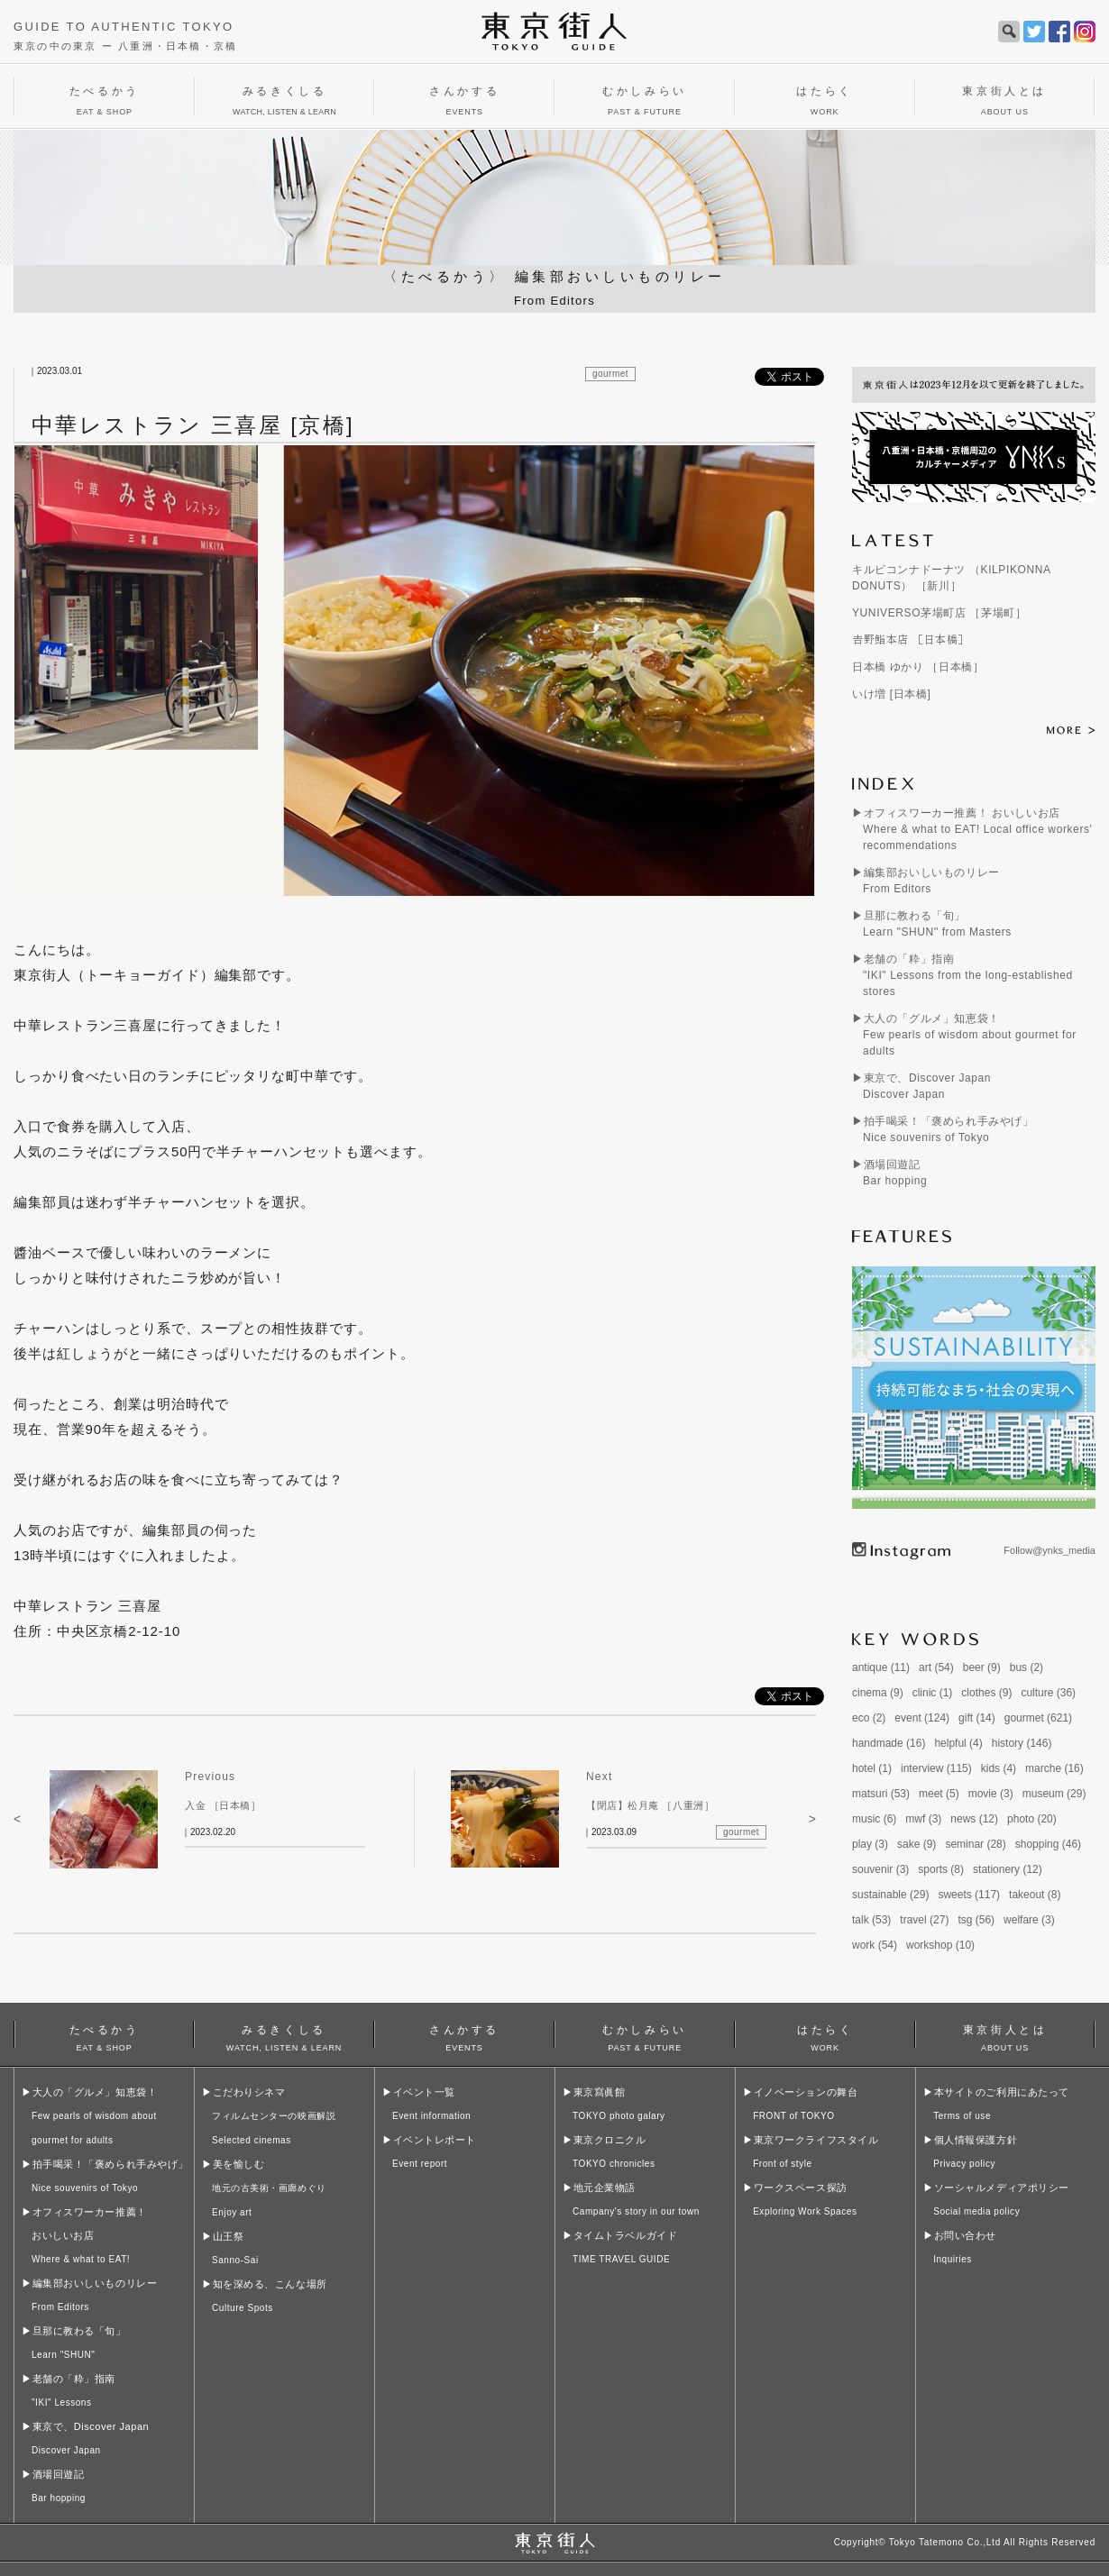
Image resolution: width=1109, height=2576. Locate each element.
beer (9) (982, 1667)
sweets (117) (969, 1894)
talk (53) (871, 1920)
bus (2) (1026, 1667)
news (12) (974, 1819)
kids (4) (998, 1768)
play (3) (870, 1844)
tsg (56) (976, 1920)
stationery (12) (1007, 1869)
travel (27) (924, 1920)
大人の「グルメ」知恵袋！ (94, 2116)
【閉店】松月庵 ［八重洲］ (650, 1805)
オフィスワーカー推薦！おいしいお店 (89, 2235)
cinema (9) (877, 1692)
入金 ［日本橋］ (223, 1805)
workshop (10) (940, 1945)
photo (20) (1032, 1819)
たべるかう (104, 2035)
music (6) (874, 1819)
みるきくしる (284, 2035)
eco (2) (868, 1718)
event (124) (921, 1718)
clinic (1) (932, 1692)
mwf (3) (923, 1819)
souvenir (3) (880, 1869)
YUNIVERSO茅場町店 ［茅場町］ (939, 613)
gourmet (610, 374)
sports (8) (941, 1869)
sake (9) (916, 1844)
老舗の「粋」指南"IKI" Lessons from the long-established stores (968, 975)
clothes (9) (986, 1692)
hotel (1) (872, 1768)
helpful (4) (958, 1743)
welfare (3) (1029, 1920)
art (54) (936, 1667)
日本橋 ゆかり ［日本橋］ (918, 667)
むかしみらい (644, 2035)
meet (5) (939, 1793)
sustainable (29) (890, 1894)
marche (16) (1054, 1768)
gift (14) (976, 1718)
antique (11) (881, 1667)
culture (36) (1048, 1692)
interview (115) (936, 1768)
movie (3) (990, 1793)
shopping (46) (1048, 1844)
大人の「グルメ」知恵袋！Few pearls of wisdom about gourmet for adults (970, 1034)
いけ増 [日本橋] (891, 694)
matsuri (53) (881, 1793)
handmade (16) (888, 1743)
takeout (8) (1034, 1894)
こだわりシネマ (273, 2116)
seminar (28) (975, 1844)
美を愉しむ (269, 2188)
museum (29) (1054, 1793)
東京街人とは (1005, 2035)
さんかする (464, 2035)
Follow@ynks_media (1049, 1550)
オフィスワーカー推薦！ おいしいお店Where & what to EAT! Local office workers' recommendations (977, 829)
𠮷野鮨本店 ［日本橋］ (910, 640)
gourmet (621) (1038, 1718)
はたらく (825, 2035)
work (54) (874, 1945)
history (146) (1022, 1743)
